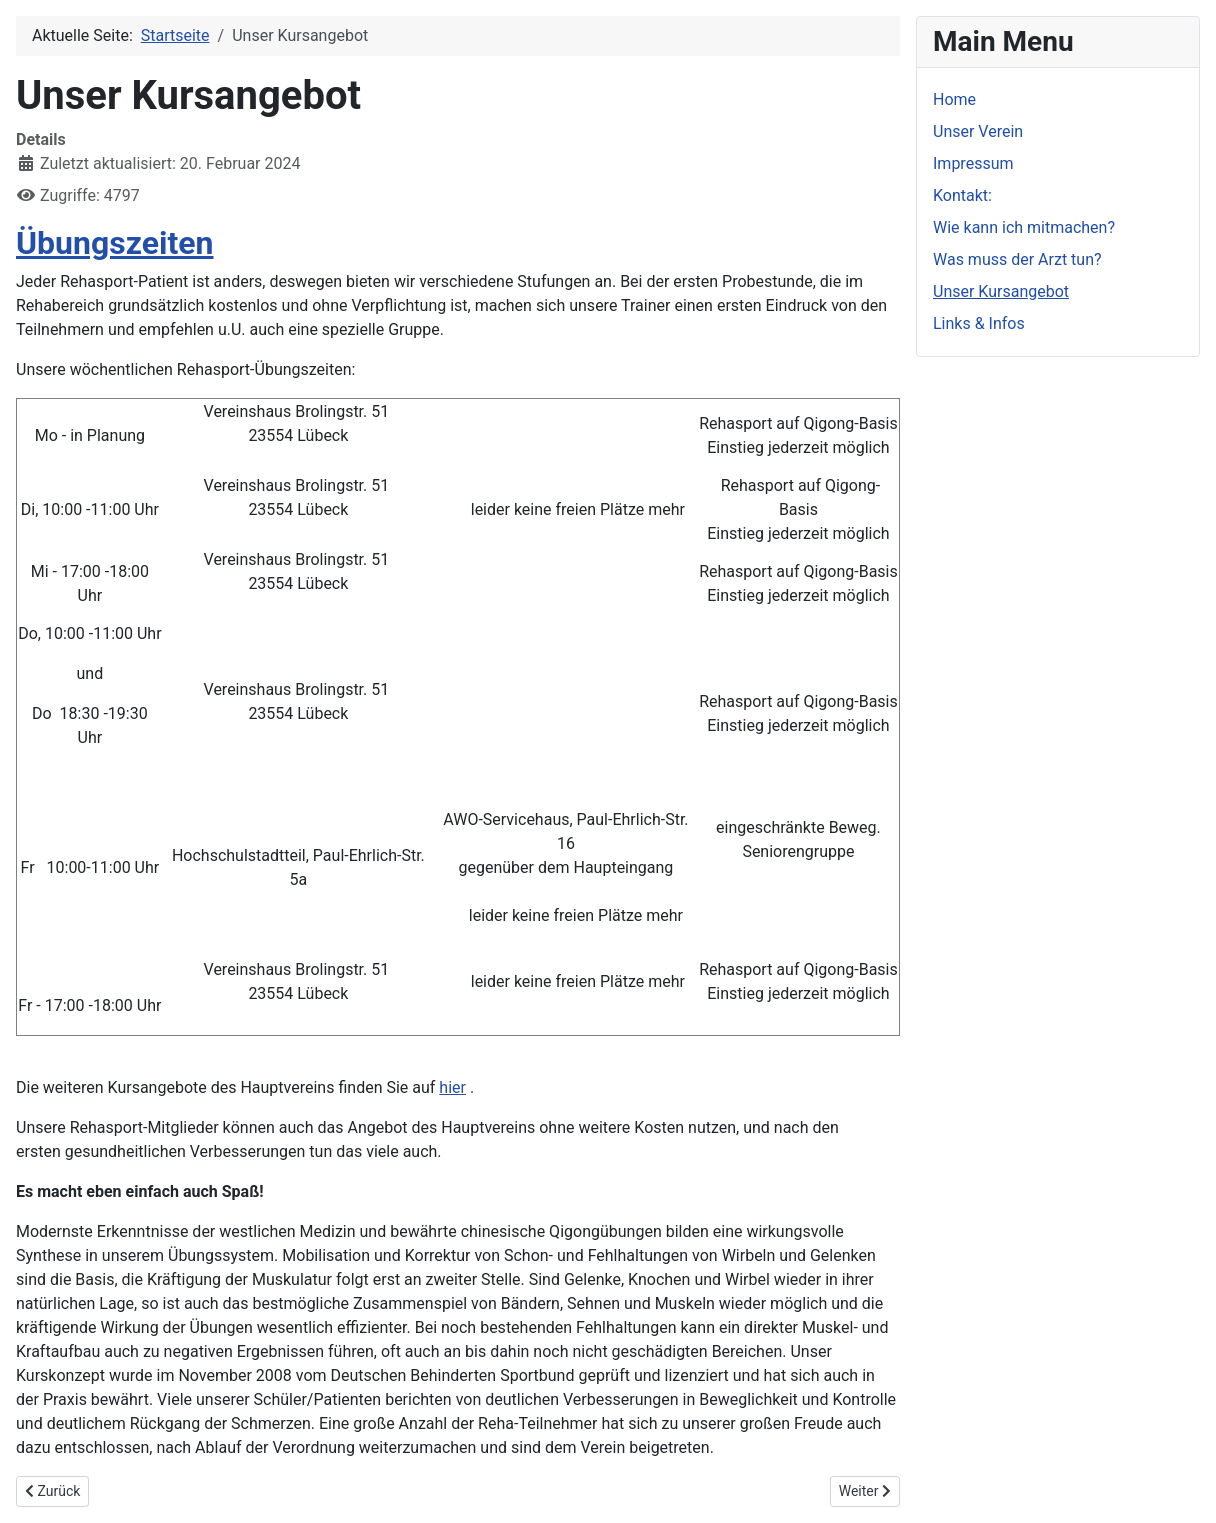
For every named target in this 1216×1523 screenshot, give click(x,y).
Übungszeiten (115, 243)
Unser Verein (978, 131)
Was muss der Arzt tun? (1017, 259)
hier (452, 1087)
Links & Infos (979, 323)
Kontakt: (962, 195)
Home (954, 99)
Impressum (973, 163)
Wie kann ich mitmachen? (1024, 227)
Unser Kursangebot (1001, 291)
